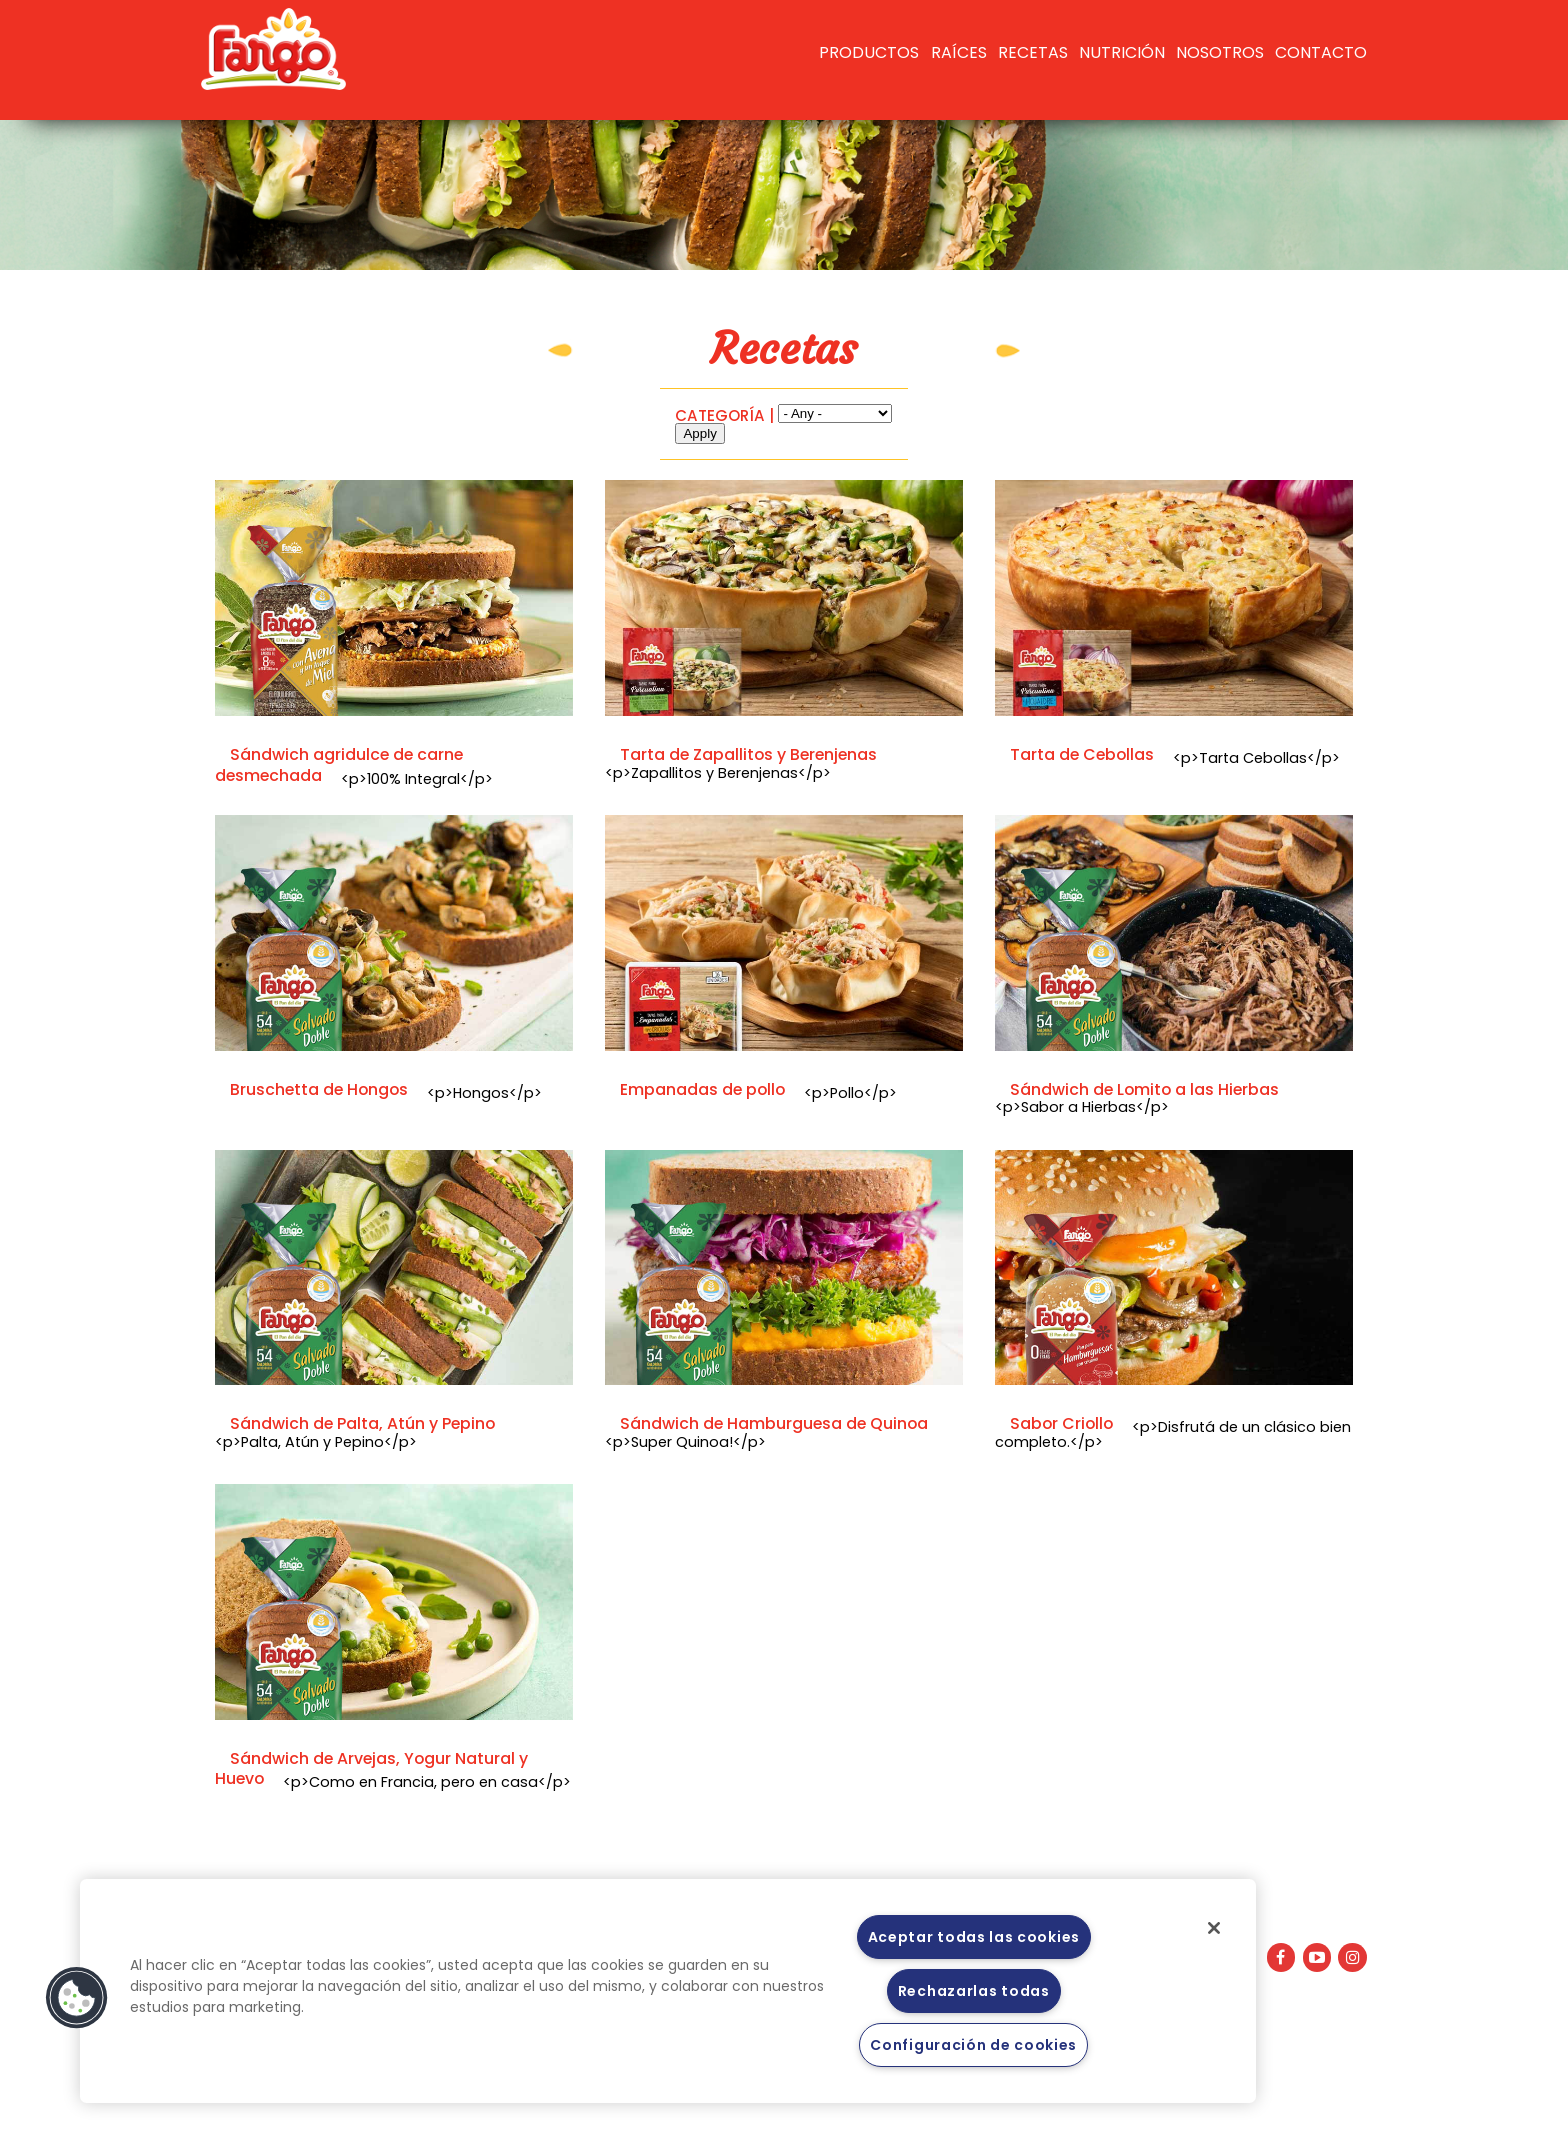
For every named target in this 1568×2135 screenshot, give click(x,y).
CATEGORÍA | (724, 415)
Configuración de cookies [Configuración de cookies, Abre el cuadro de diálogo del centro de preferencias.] (973, 2045)
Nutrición (1122, 52)
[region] (668, 1991)
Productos (869, 52)
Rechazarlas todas (974, 1991)
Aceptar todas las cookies (974, 1937)
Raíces (959, 52)
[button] (77, 1998)
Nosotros (1220, 52)
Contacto (1321, 52)
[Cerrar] (1214, 1928)
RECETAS (1033, 52)
